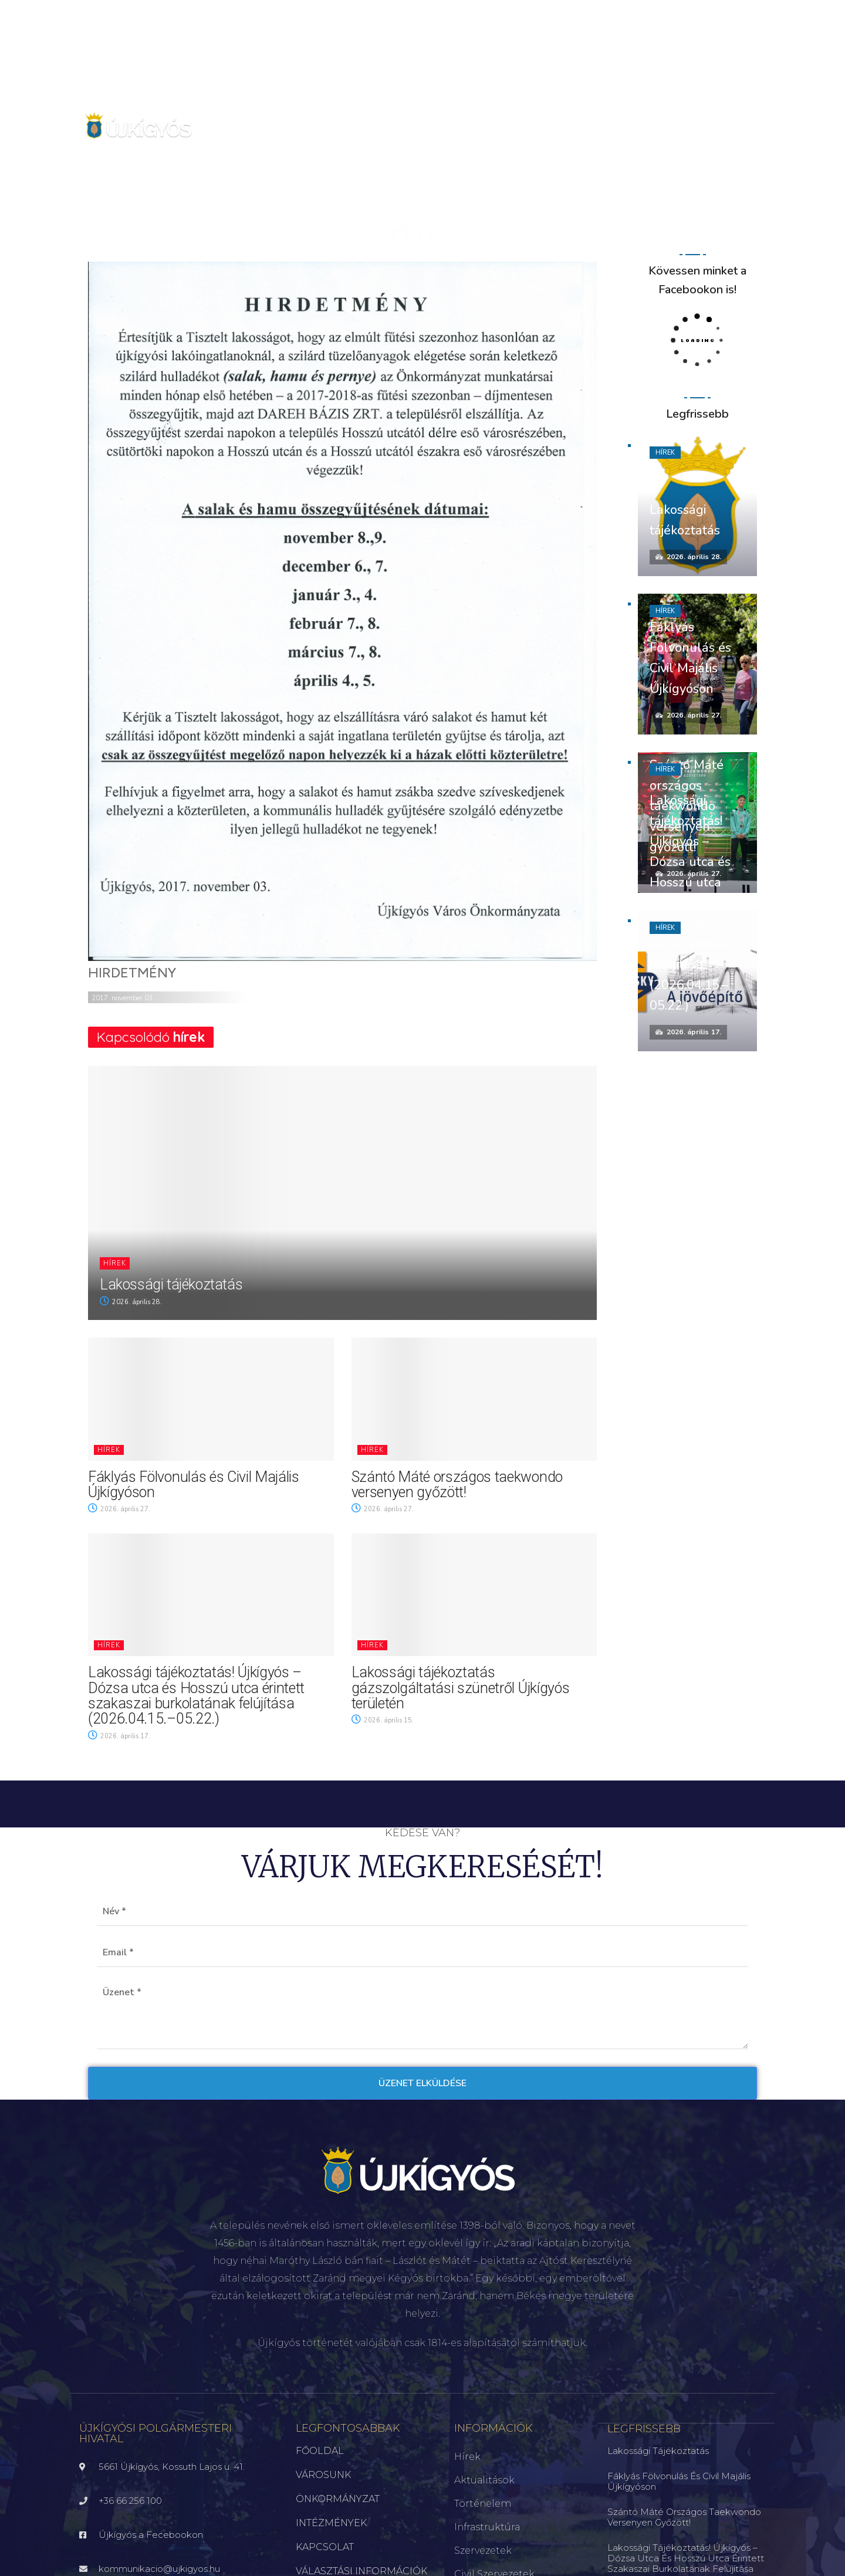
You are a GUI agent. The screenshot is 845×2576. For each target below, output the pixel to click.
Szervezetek (483, 2550)
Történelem (482, 2503)
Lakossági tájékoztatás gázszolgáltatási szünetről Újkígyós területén (460, 1688)
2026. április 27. (119, 1509)
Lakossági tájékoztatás (171, 1284)
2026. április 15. (382, 1720)
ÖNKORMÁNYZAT (338, 2498)
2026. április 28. (131, 1302)
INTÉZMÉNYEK (331, 2522)
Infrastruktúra (487, 2527)
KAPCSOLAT (325, 2547)
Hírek (114, 1263)
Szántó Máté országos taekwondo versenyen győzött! (457, 1484)
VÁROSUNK (323, 2474)
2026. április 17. (119, 1736)
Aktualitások (484, 2480)
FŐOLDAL (320, 2450)
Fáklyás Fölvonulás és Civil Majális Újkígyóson (193, 1484)
